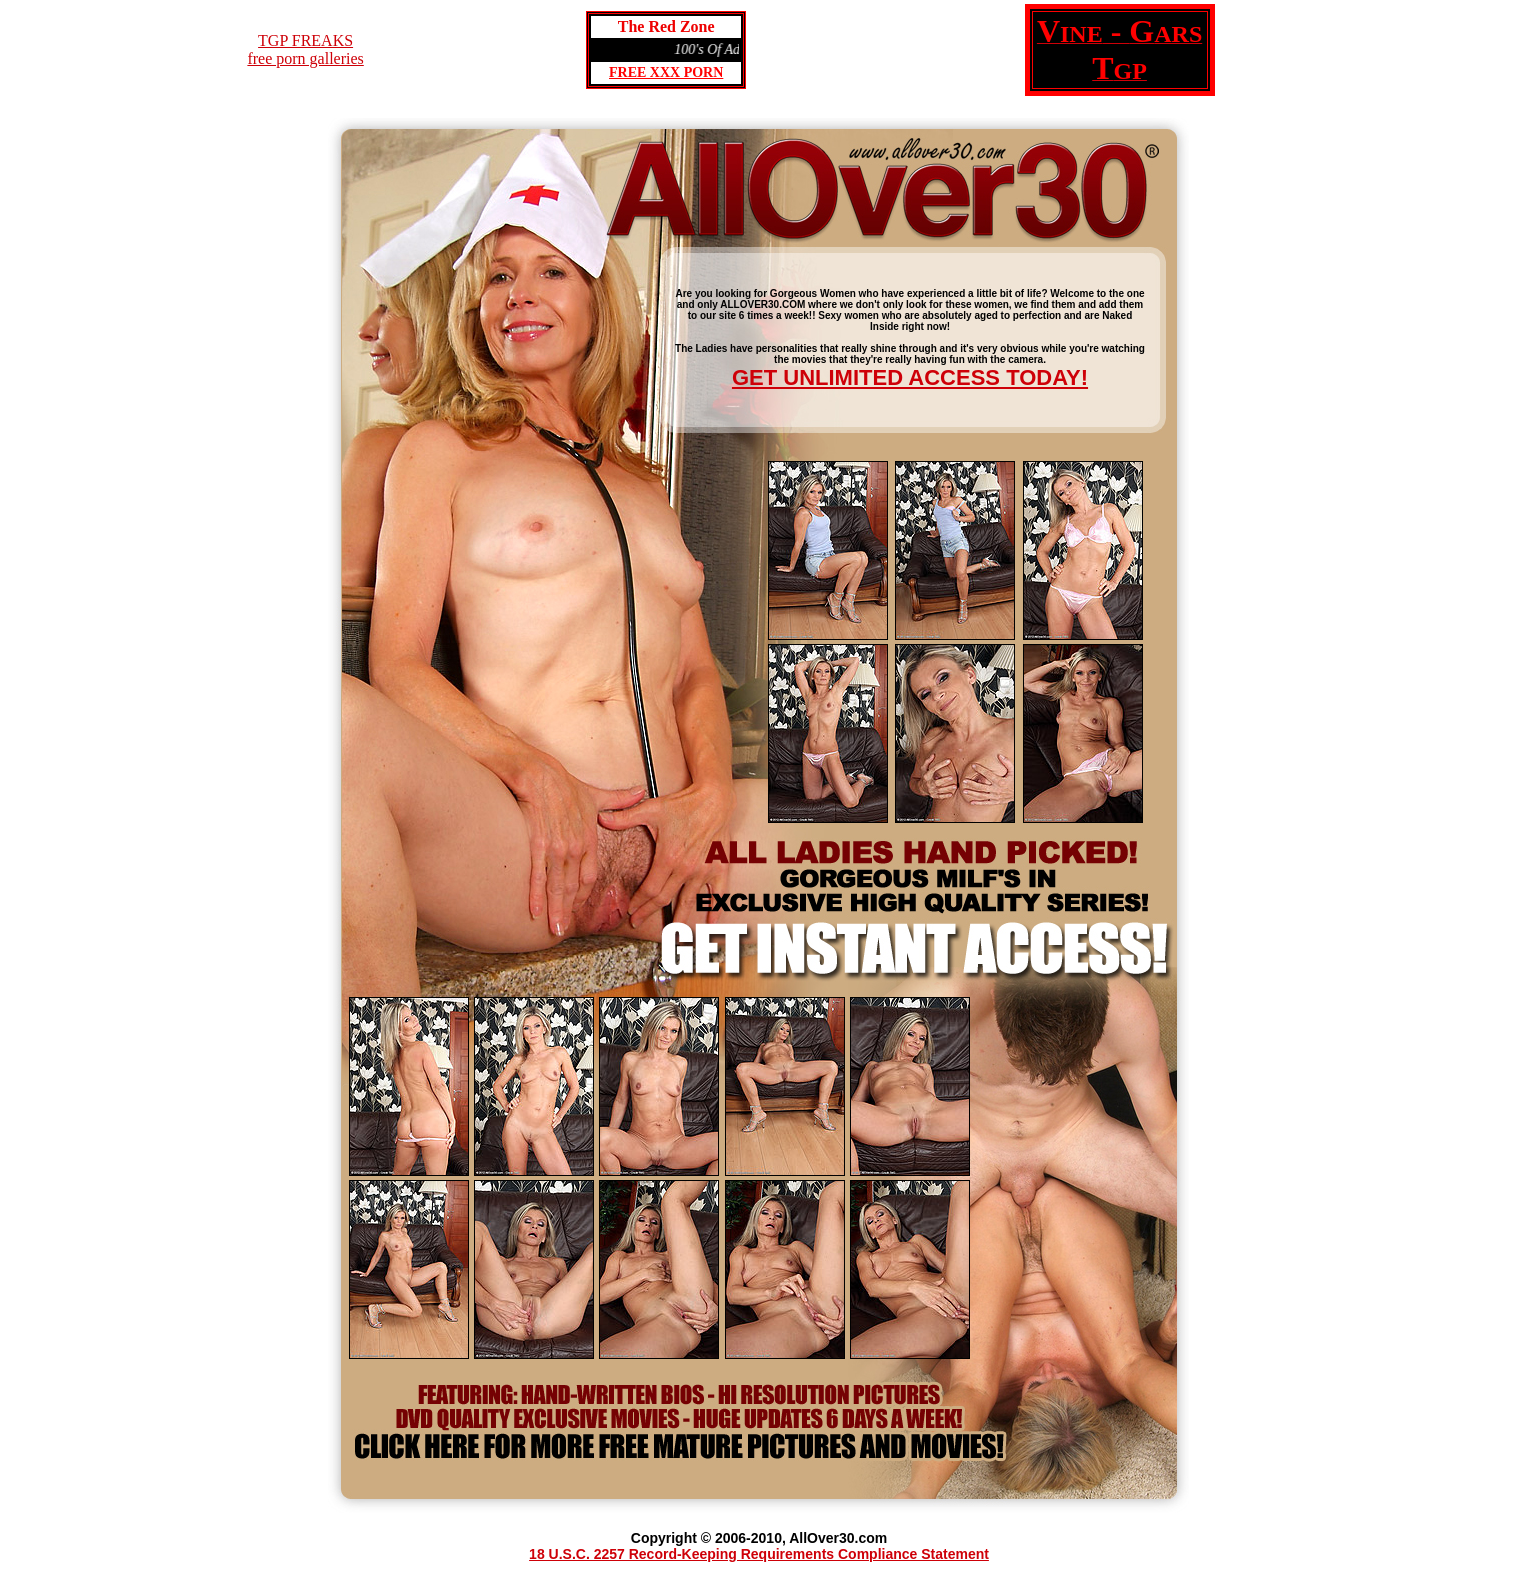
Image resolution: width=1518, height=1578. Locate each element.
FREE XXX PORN (666, 72)
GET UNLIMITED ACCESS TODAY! (910, 377)
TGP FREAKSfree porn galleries (305, 49)
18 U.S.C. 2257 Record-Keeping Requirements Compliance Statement (759, 1554)
